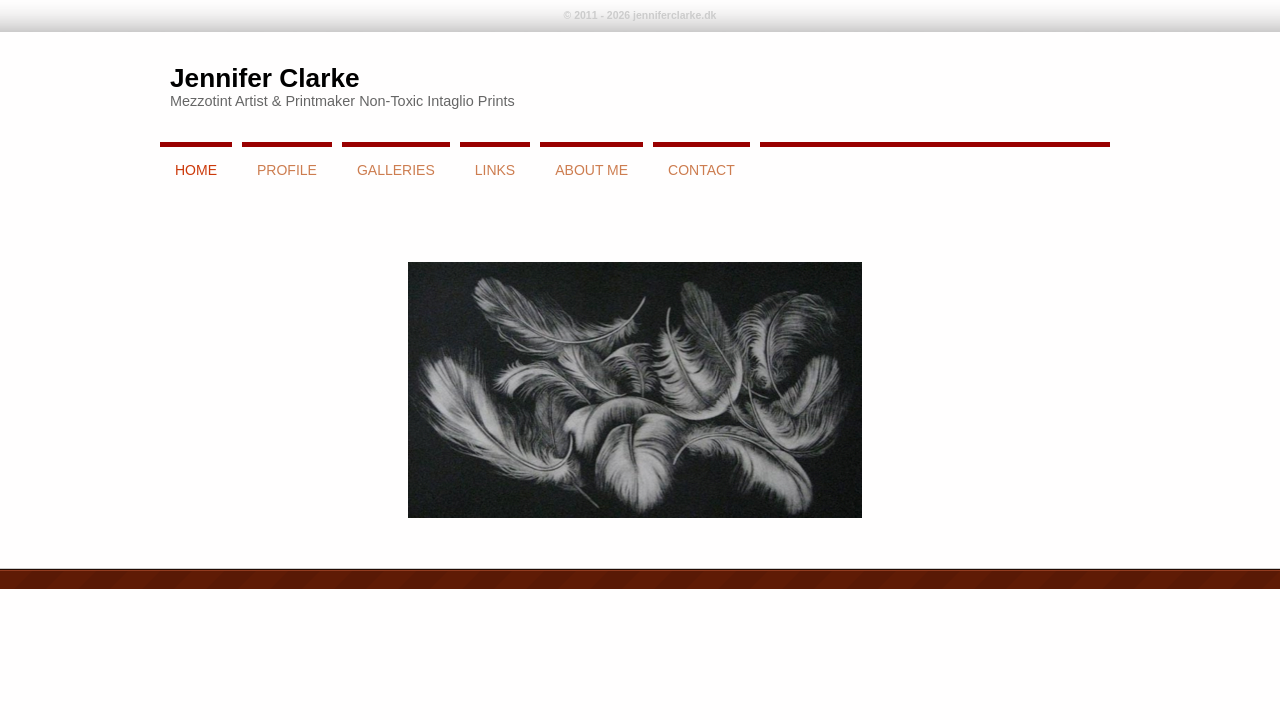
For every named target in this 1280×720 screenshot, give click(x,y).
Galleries (396, 170)
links (495, 170)
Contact (701, 170)
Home (196, 170)
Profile (287, 170)
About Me (591, 170)
